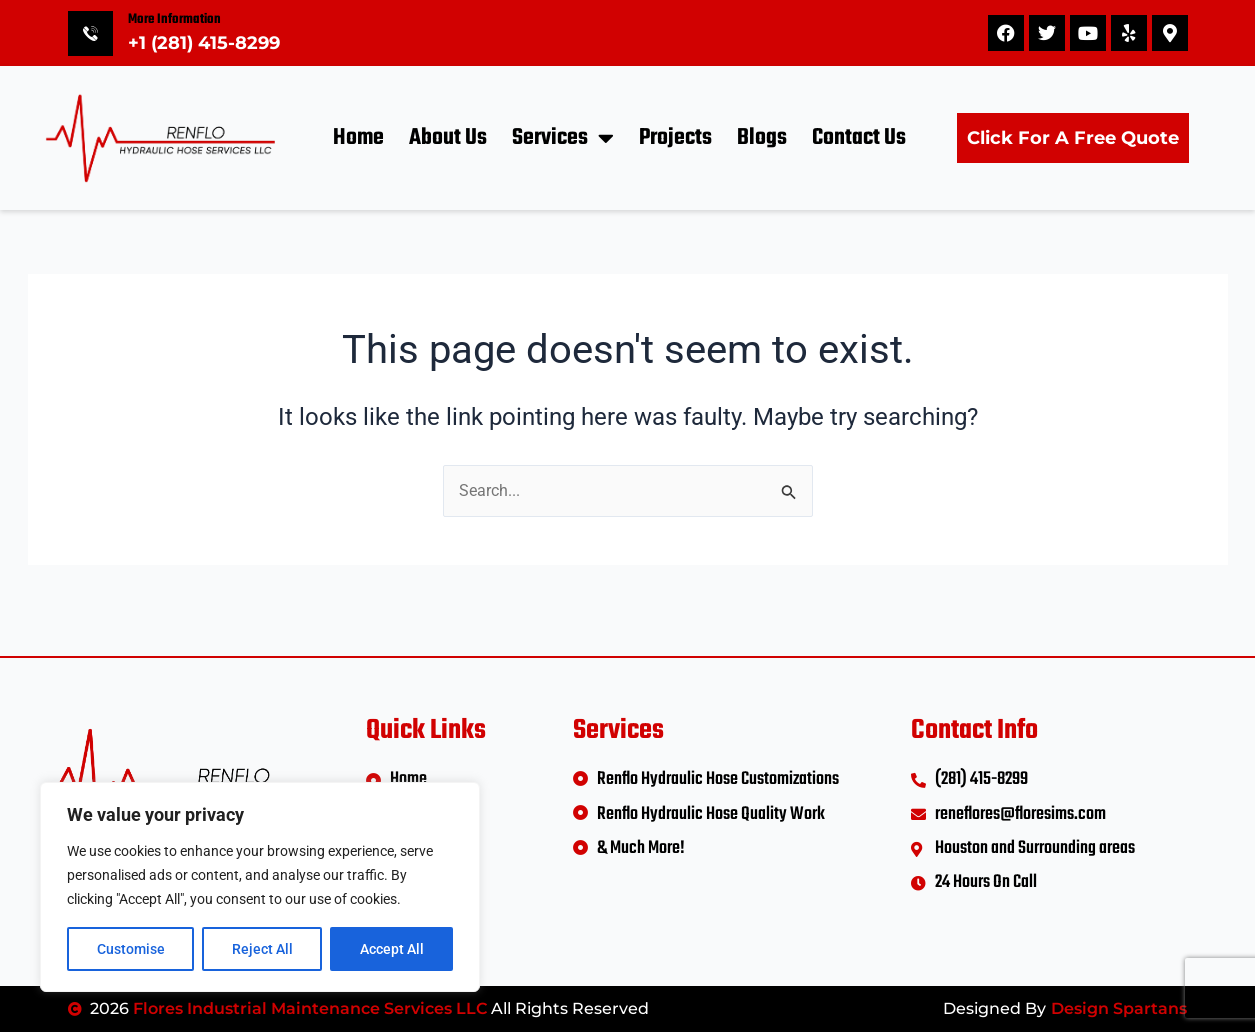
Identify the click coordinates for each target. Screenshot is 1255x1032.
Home (358, 138)
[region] (260, 887)
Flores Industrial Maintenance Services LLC (310, 1008)
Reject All (262, 949)
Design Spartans (1119, 1008)
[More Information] (90, 33)
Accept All (392, 949)
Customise (131, 949)
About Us (448, 138)
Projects (675, 138)
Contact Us (859, 138)
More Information (174, 19)
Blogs (762, 138)
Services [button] (563, 137)
